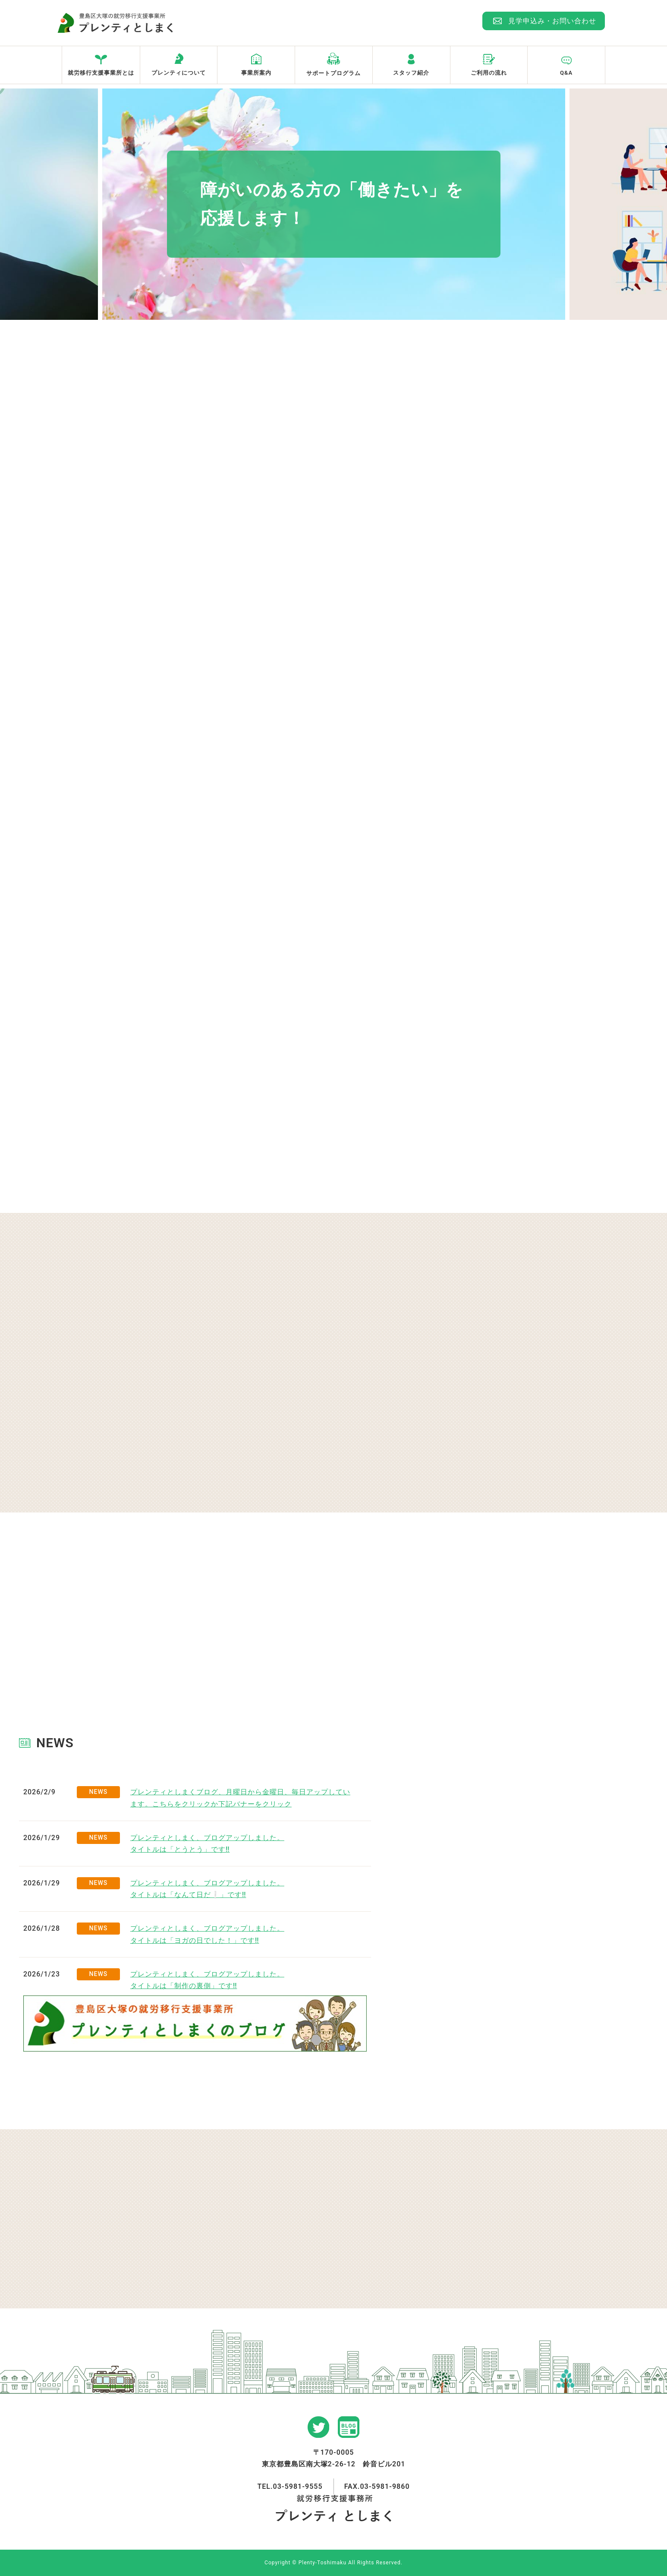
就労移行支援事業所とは (101, 72)
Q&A (566, 72)
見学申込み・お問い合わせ (552, 21)
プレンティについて (178, 72)
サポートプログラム (333, 73)
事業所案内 (256, 72)
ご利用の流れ (489, 72)
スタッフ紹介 (411, 72)
